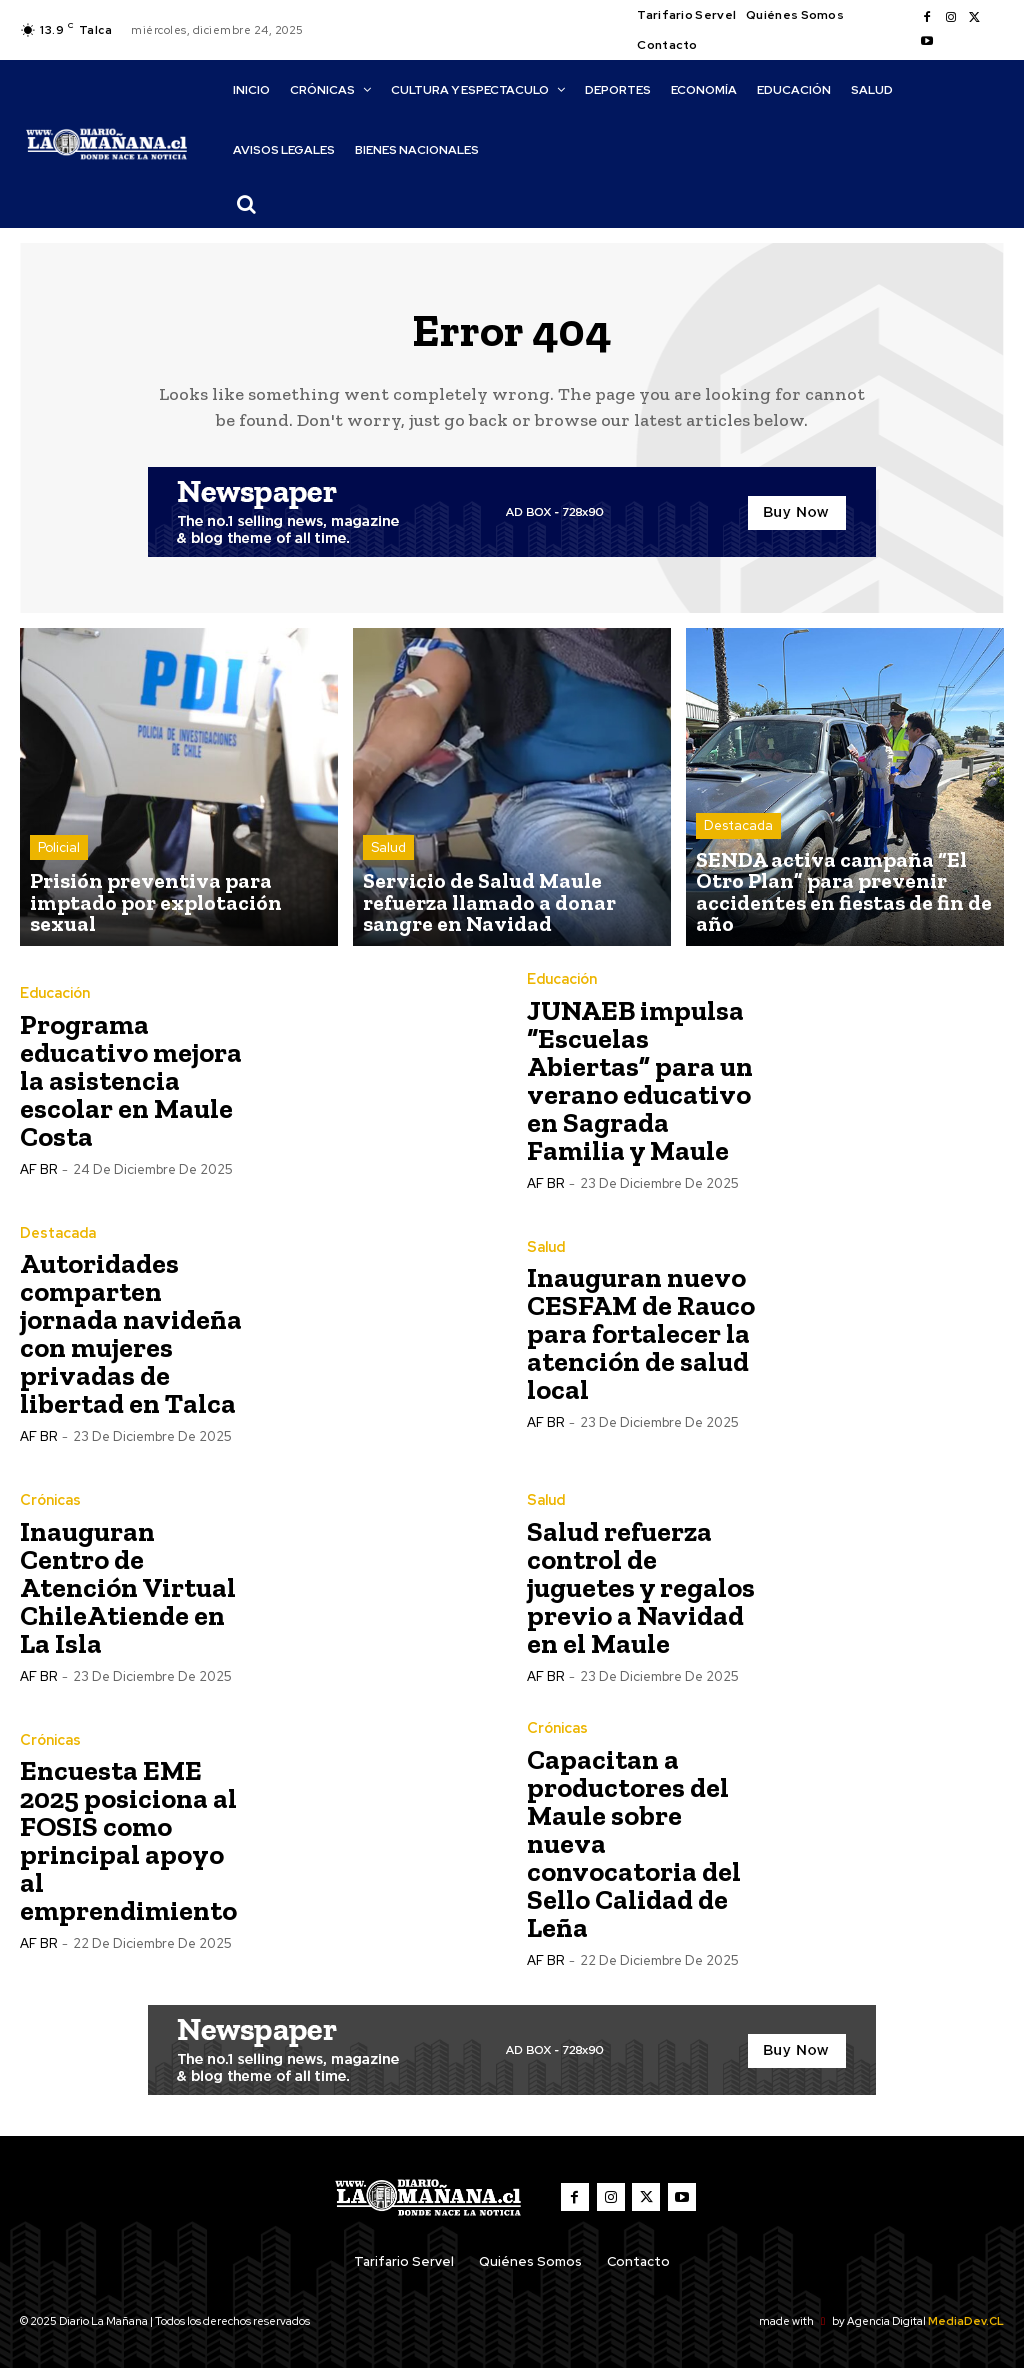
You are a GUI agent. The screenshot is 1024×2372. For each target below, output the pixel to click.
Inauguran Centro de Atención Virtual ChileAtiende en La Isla (128, 1591)
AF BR (38, 1173)
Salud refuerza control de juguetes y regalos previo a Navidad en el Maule (641, 1591)
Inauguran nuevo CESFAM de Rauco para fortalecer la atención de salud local (641, 1338)
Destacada (738, 862)
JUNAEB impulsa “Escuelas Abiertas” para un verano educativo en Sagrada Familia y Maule (640, 1084)
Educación (55, 998)
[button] (247, 204)
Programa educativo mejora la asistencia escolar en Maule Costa (131, 1084)
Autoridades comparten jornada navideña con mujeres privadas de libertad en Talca (131, 1338)
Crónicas (50, 1505)
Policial (59, 880)
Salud (388, 862)
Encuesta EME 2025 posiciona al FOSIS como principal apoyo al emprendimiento (128, 1845)
